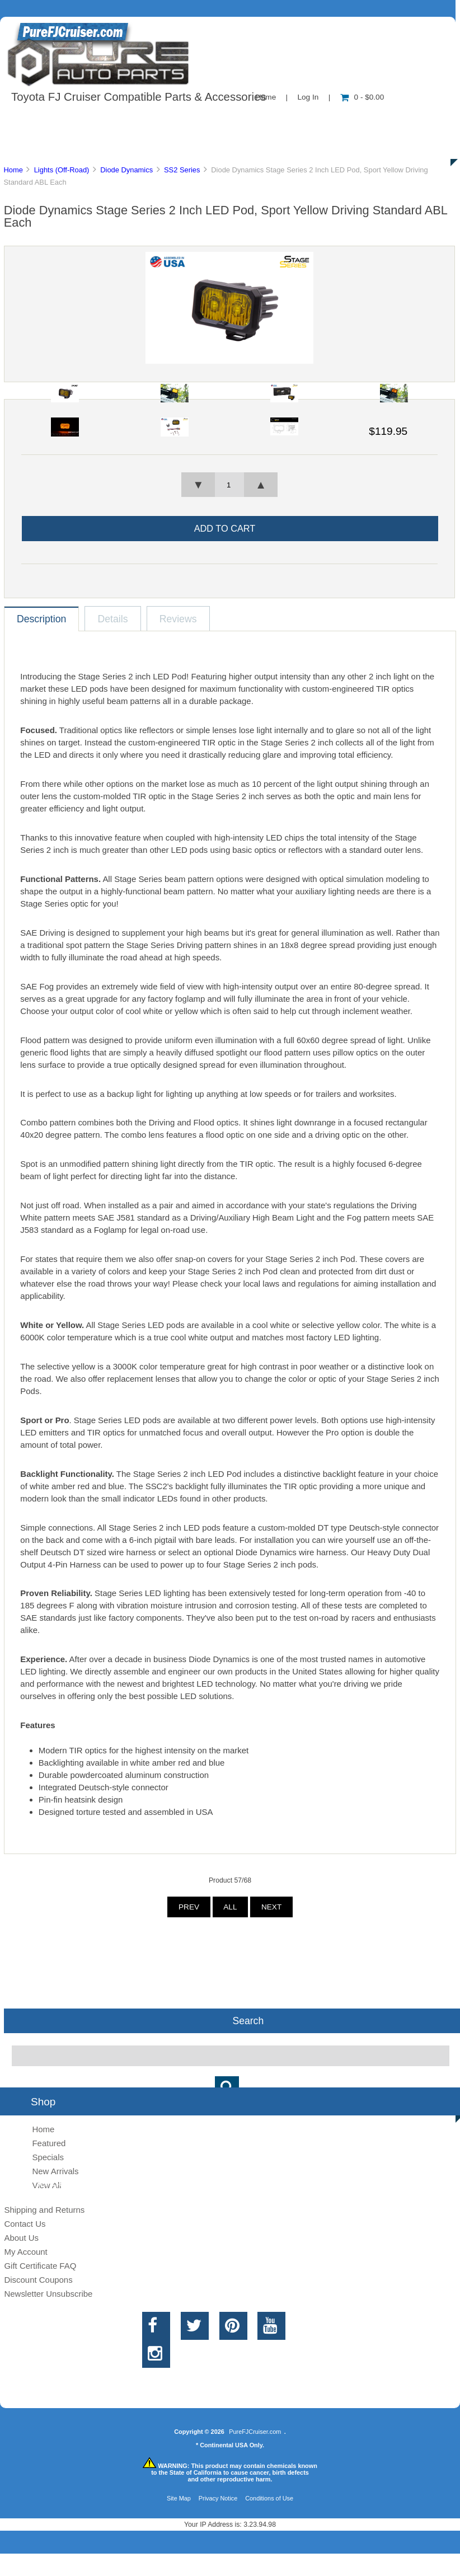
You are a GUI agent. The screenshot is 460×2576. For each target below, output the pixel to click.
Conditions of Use (269, 2498)
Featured (48, 2143)
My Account (25, 2251)
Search (248, 2020)
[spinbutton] (229, 484)
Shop (42, 119)
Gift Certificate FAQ (40, 2265)
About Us (112, 119)
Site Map (179, 2498)
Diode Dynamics (126, 170)
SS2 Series (182, 170)
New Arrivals (55, 2171)
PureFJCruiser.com (255, 2431)
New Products (374, 119)
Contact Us (281, 119)
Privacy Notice (218, 2498)
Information (194, 119)
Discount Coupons (38, 2279)
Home (12, 170)
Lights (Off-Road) (62, 170)
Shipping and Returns (44, 2209)
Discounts (108, 145)
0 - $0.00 (362, 97)
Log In (307, 97)
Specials (48, 2157)
